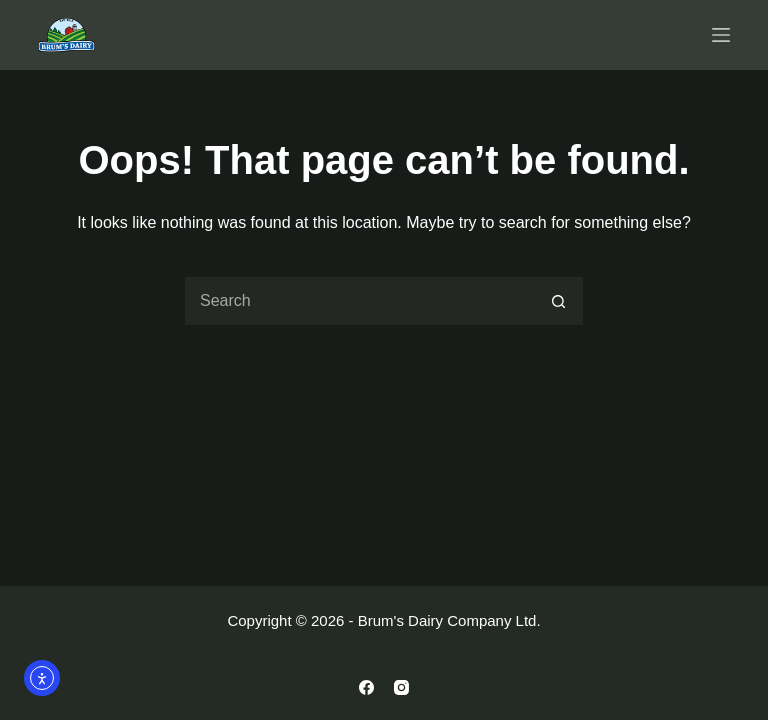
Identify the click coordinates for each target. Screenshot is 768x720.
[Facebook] (366, 687)
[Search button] (559, 301)
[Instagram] (401, 687)
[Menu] (721, 35)
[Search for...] (359, 301)
